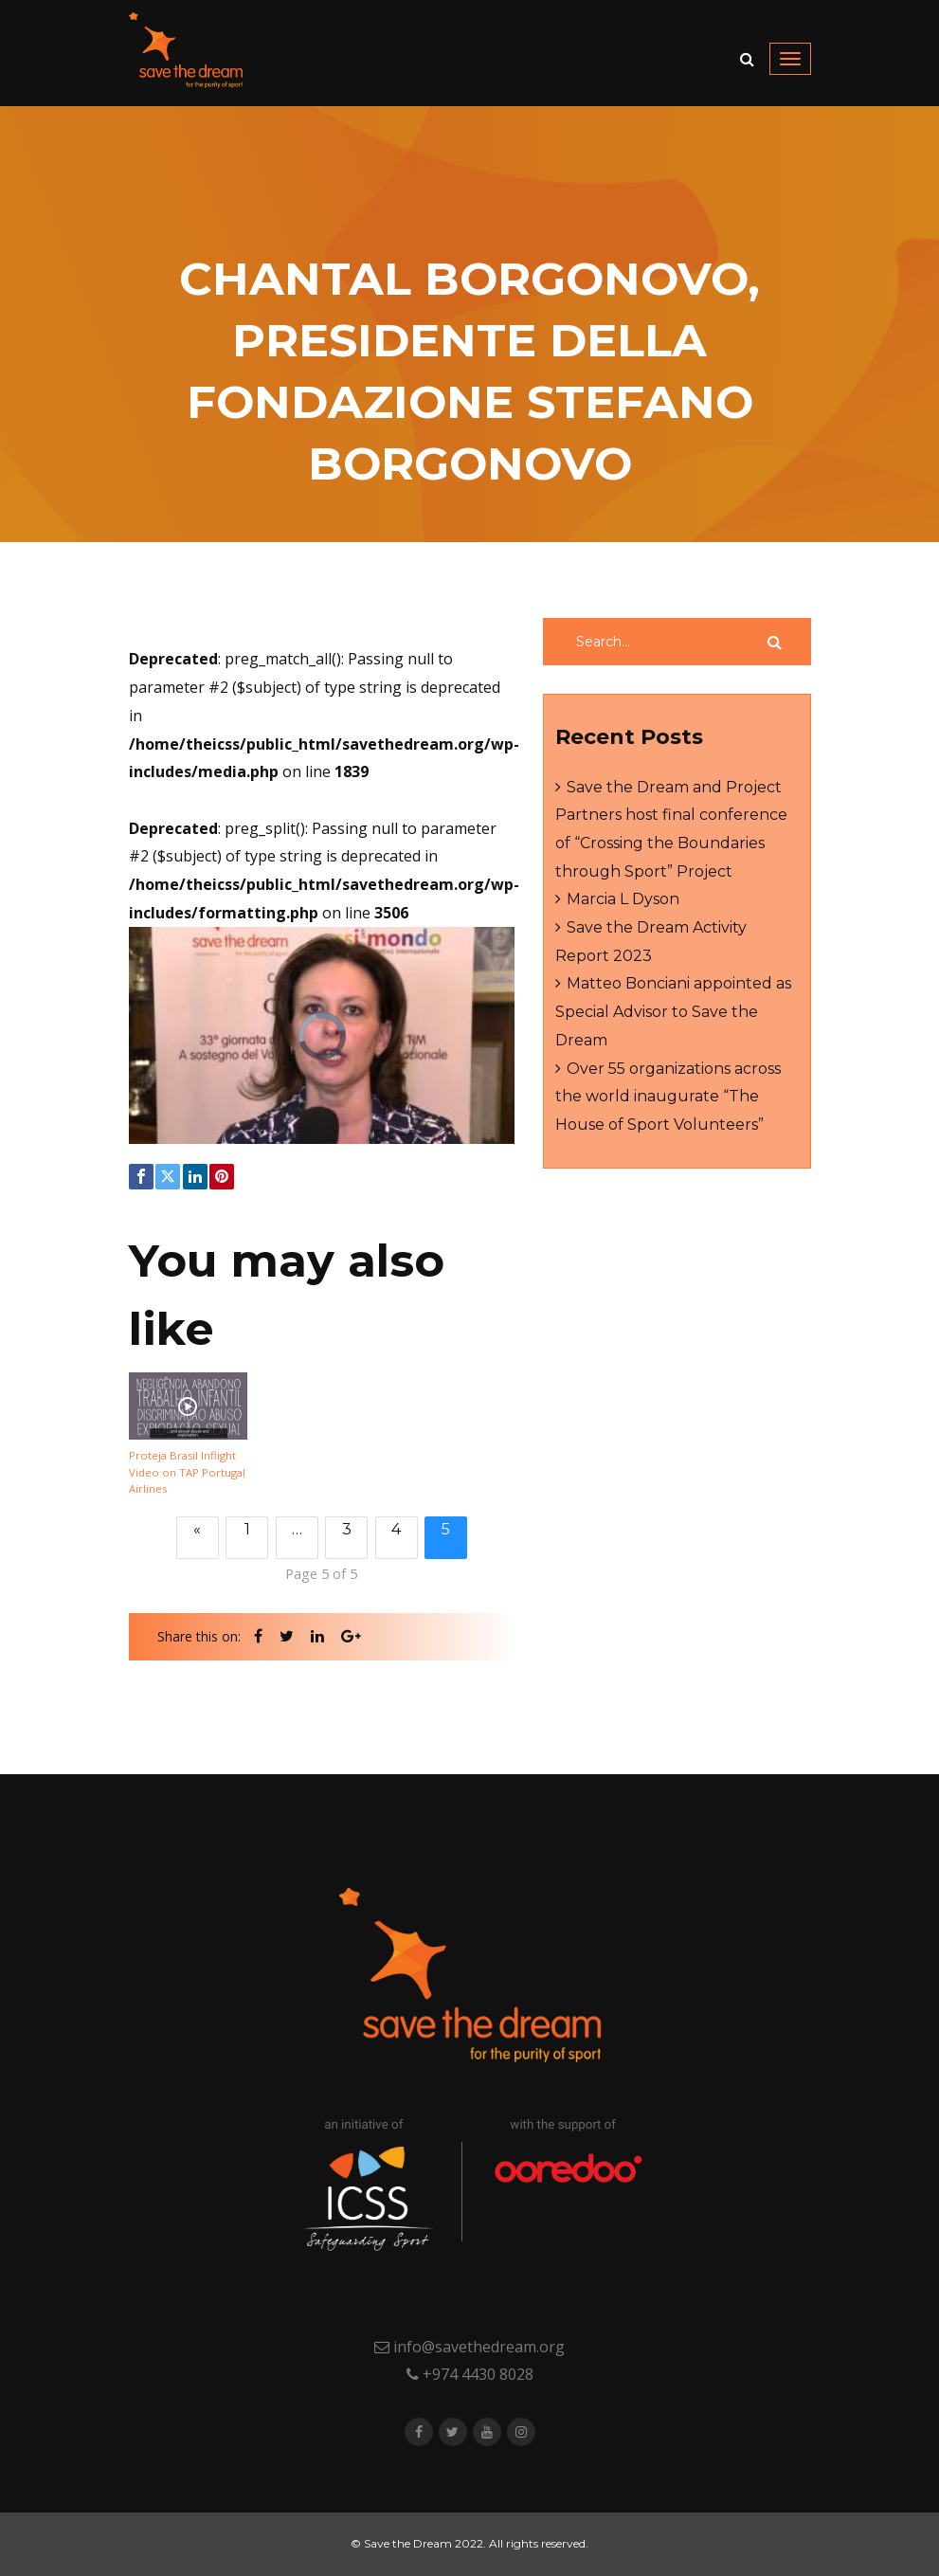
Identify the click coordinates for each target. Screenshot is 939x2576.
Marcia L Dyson (623, 899)
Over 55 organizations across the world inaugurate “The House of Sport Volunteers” (668, 1097)
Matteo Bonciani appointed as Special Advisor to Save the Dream (673, 1011)
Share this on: (199, 1636)
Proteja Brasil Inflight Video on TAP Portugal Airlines (187, 1472)
